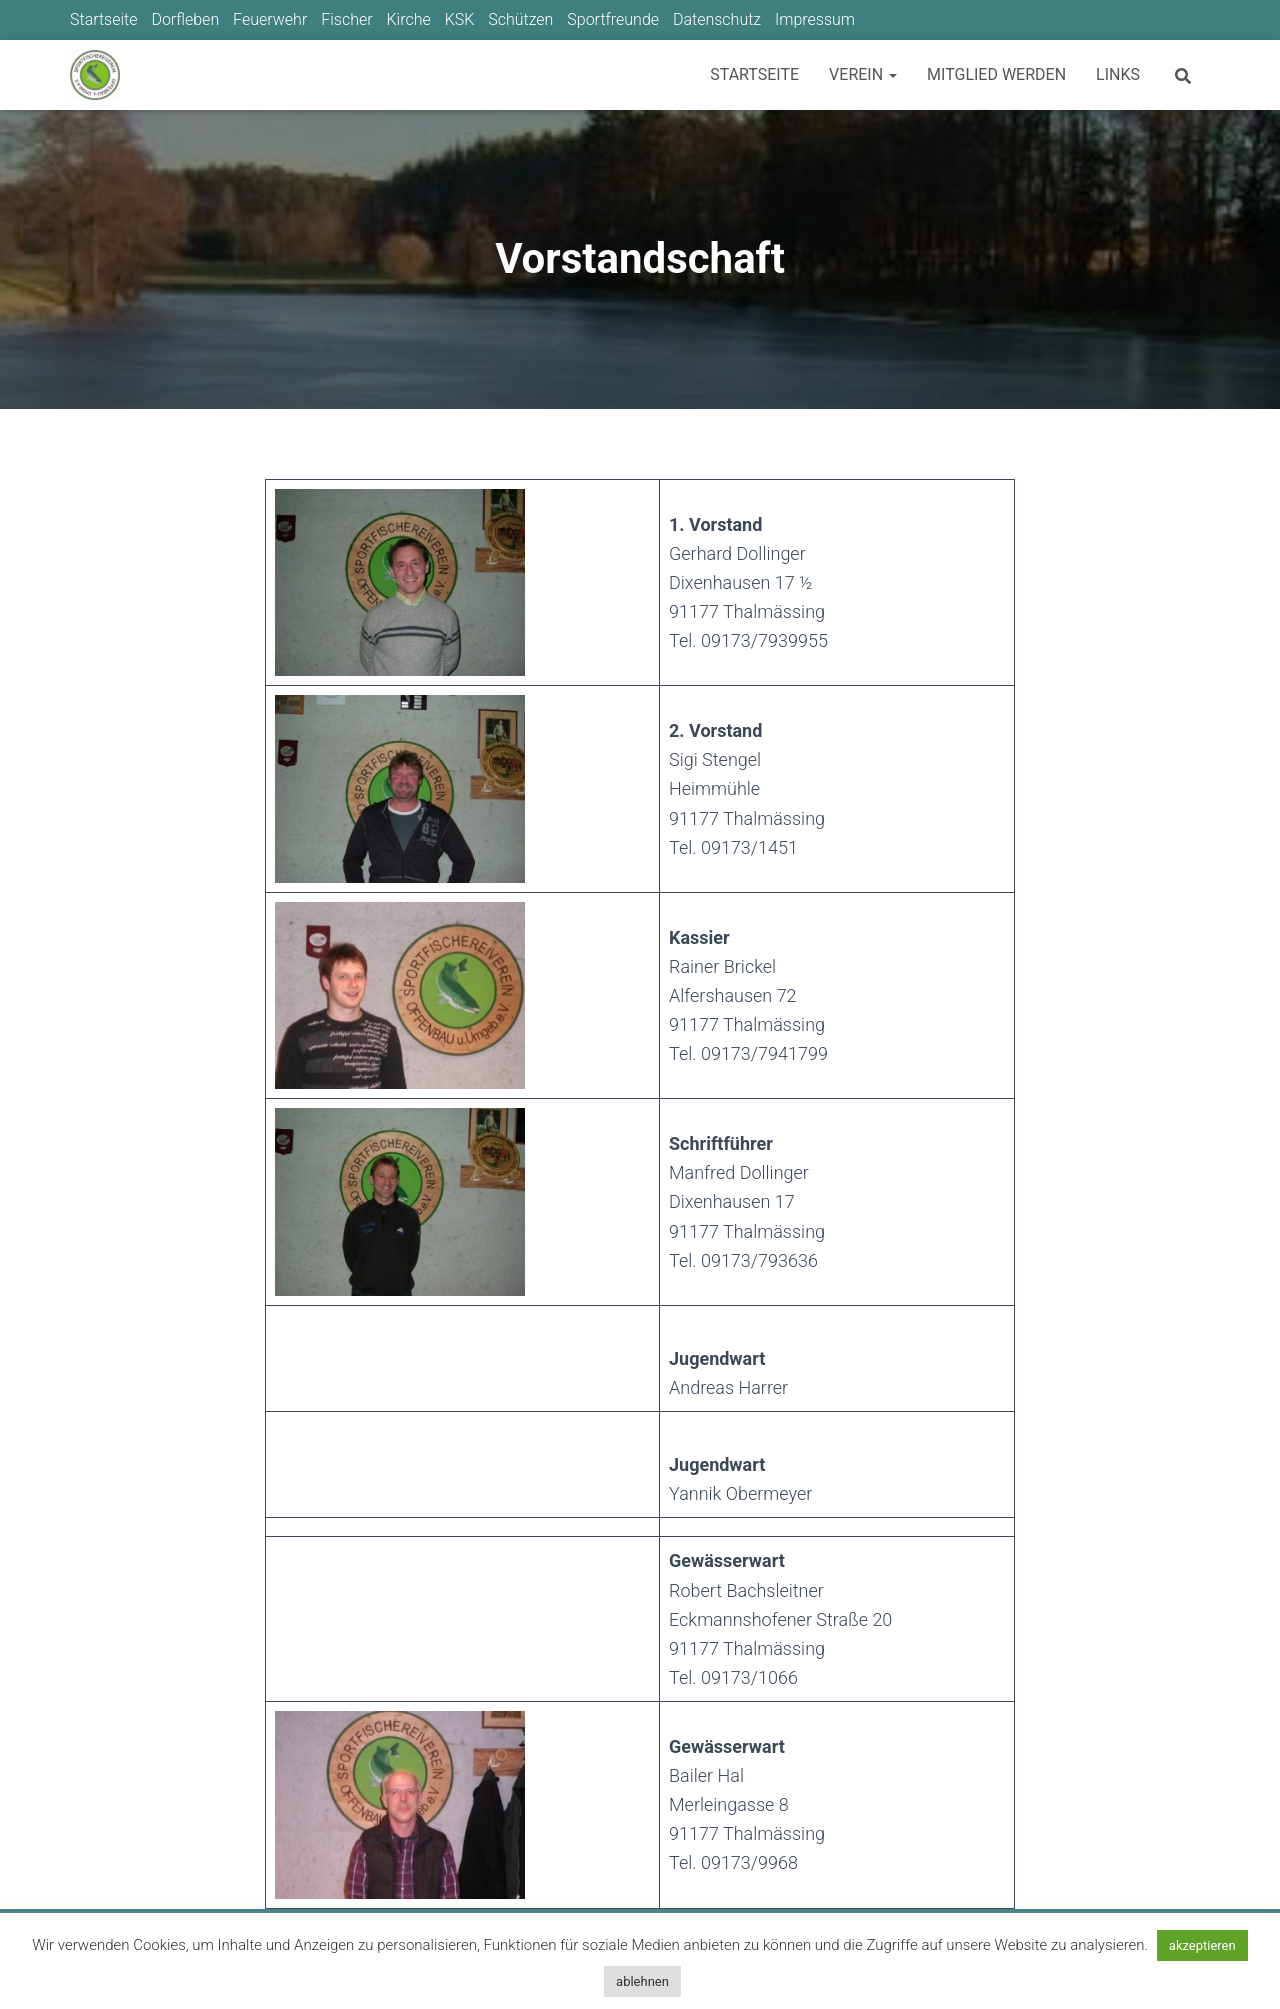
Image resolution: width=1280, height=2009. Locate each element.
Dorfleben (185, 19)
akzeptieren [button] (1202, 1945)
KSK (460, 19)
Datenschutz (717, 19)
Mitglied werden (996, 74)
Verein (863, 74)
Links (1118, 74)
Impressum (815, 19)
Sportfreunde (613, 19)
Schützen (520, 19)
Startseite (104, 19)
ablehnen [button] (642, 1981)
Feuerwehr (270, 19)
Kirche (408, 19)
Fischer (346, 19)
